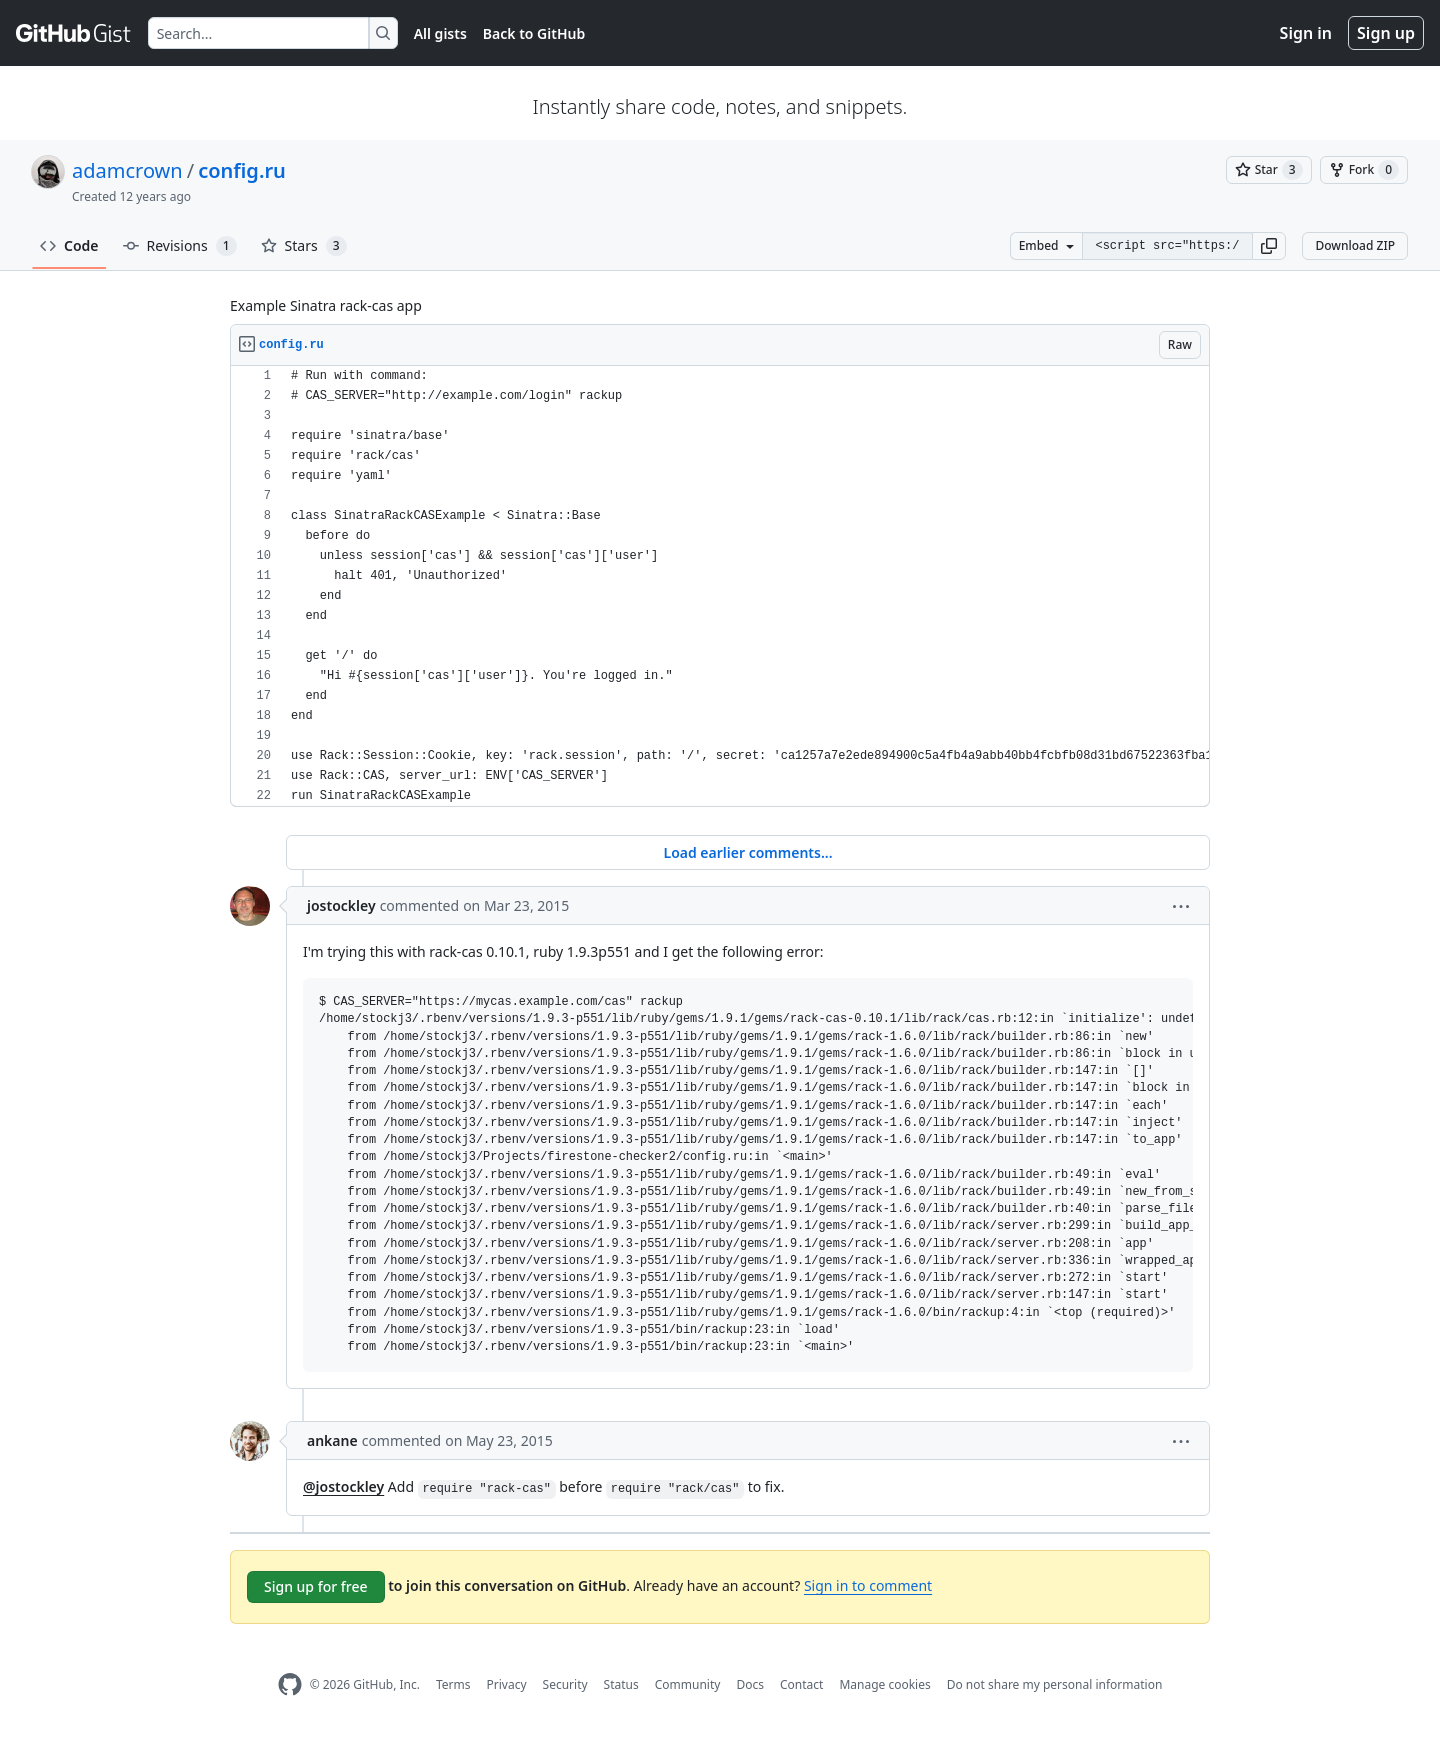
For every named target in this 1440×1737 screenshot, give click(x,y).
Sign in (1306, 33)
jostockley (341, 905)
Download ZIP (1355, 245)
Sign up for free (316, 1586)
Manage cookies (884, 1684)
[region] (720, 586)
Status (621, 1684)
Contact (801, 1684)
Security (565, 1684)
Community (688, 1684)
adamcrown (127, 170)
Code (69, 245)
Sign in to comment (868, 1585)
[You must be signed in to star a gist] (1269, 170)
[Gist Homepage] (74, 33)
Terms (453, 1684)
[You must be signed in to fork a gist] (1364, 170)
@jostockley (343, 1486)
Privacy (507, 1684)
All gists (440, 33)
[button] (1269, 246)
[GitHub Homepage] (290, 1684)
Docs (750, 1684)
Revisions (180, 246)
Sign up (1386, 33)
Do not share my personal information (1055, 1684)
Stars (304, 246)
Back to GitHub (534, 33)
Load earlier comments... (747, 852)
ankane (332, 1440)
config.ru (242, 170)
